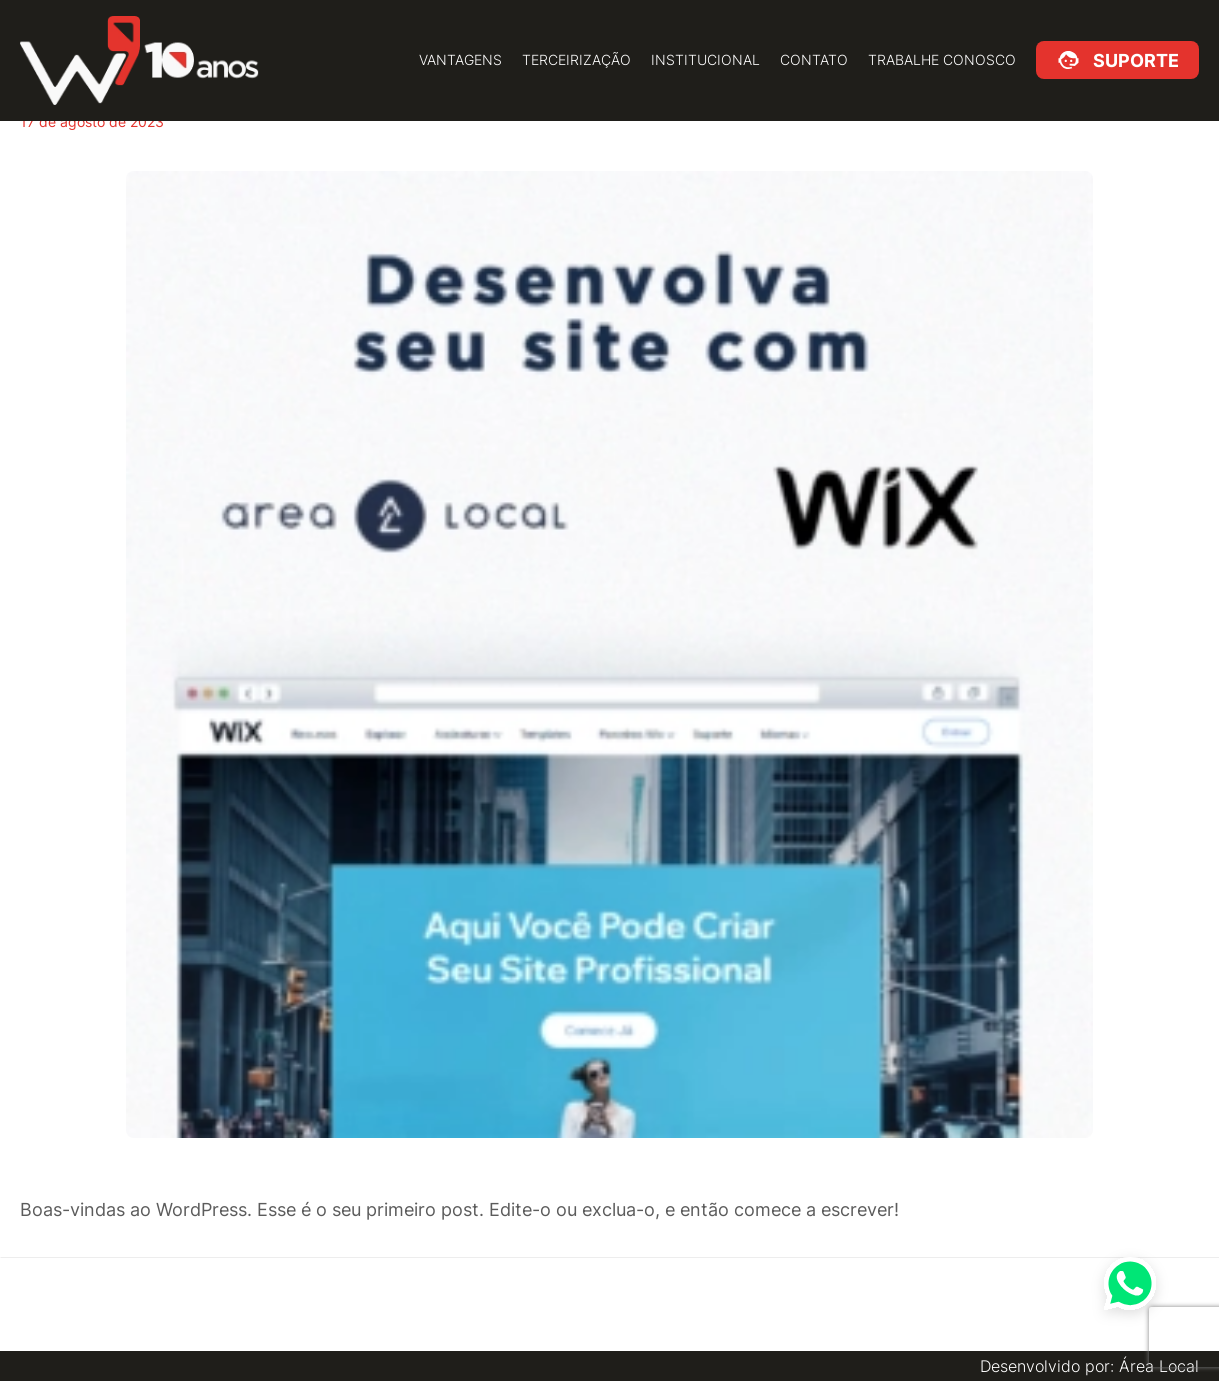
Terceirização (576, 59)
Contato (814, 59)
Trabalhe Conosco (942, 59)
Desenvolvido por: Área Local (1089, 1366)
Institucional (705, 59)
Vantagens (460, 59)
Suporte (1132, 60)
